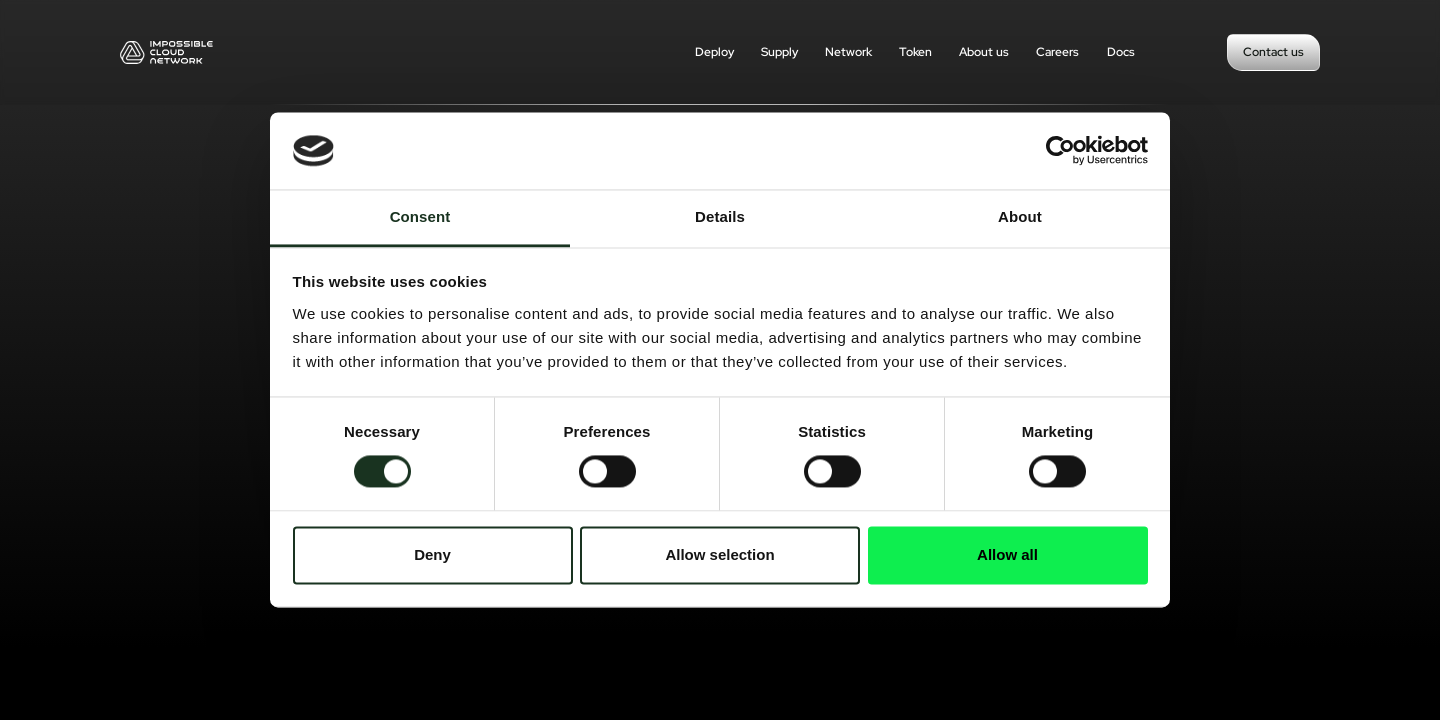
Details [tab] (720, 216)
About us (984, 52)
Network (848, 52)
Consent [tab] (420, 216)
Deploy (714, 52)
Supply (779, 52)
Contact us (1273, 52)
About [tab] (1020, 216)
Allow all (1007, 554)
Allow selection (719, 554)
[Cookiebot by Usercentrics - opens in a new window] (1060, 151)
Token (915, 52)
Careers (1057, 52)
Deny (432, 554)
